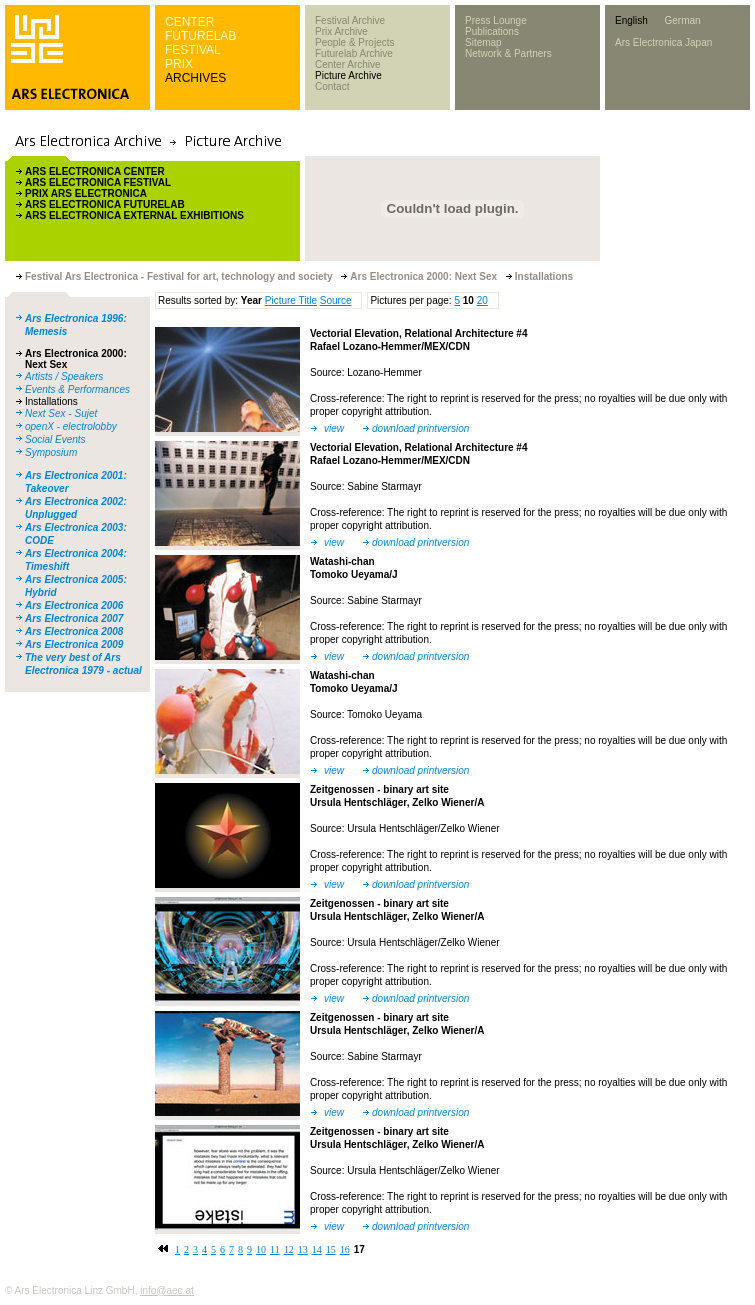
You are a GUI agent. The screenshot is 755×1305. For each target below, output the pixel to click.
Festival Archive (350, 20)
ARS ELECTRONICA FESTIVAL (98, 182)
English (631, 20)
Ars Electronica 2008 (74, 631)
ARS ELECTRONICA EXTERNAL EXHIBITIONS (134, 215)
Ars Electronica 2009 (74, 644)
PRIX (179, 64)
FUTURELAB (200, 36)
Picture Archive (348, 75)
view (334, 428)
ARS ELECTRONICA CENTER (95, 171)
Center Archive (348, 64)
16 (345, 1249)
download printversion (420, 428)
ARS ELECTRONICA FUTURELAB (105, 204)
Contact (332, 86)
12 (289, 1249)
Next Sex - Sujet (61, 413)
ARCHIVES (195, 78)
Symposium (51, 452)
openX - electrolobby (71, 426)
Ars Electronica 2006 (74, 605)
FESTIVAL (193, 50)
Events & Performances (77, 389)
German (682, 20)
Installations (51, 401)
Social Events (55, 439)
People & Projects (355, 42)
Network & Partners (508, 53)
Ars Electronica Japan (663, 42)
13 (303, 1249)
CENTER (189, 22)
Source (336, 300)
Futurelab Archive (354, 53)
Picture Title (291, 300)
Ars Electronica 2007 (74, 618)
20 (482, 300)
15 (331, 1249)
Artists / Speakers (64, 376)
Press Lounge (496, 20)
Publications (492, 31)
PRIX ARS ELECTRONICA (86, 193)
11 (275, 1249)
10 (261, 1249)
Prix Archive (341, 31)
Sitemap (483, 42)
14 (317, 1249)
